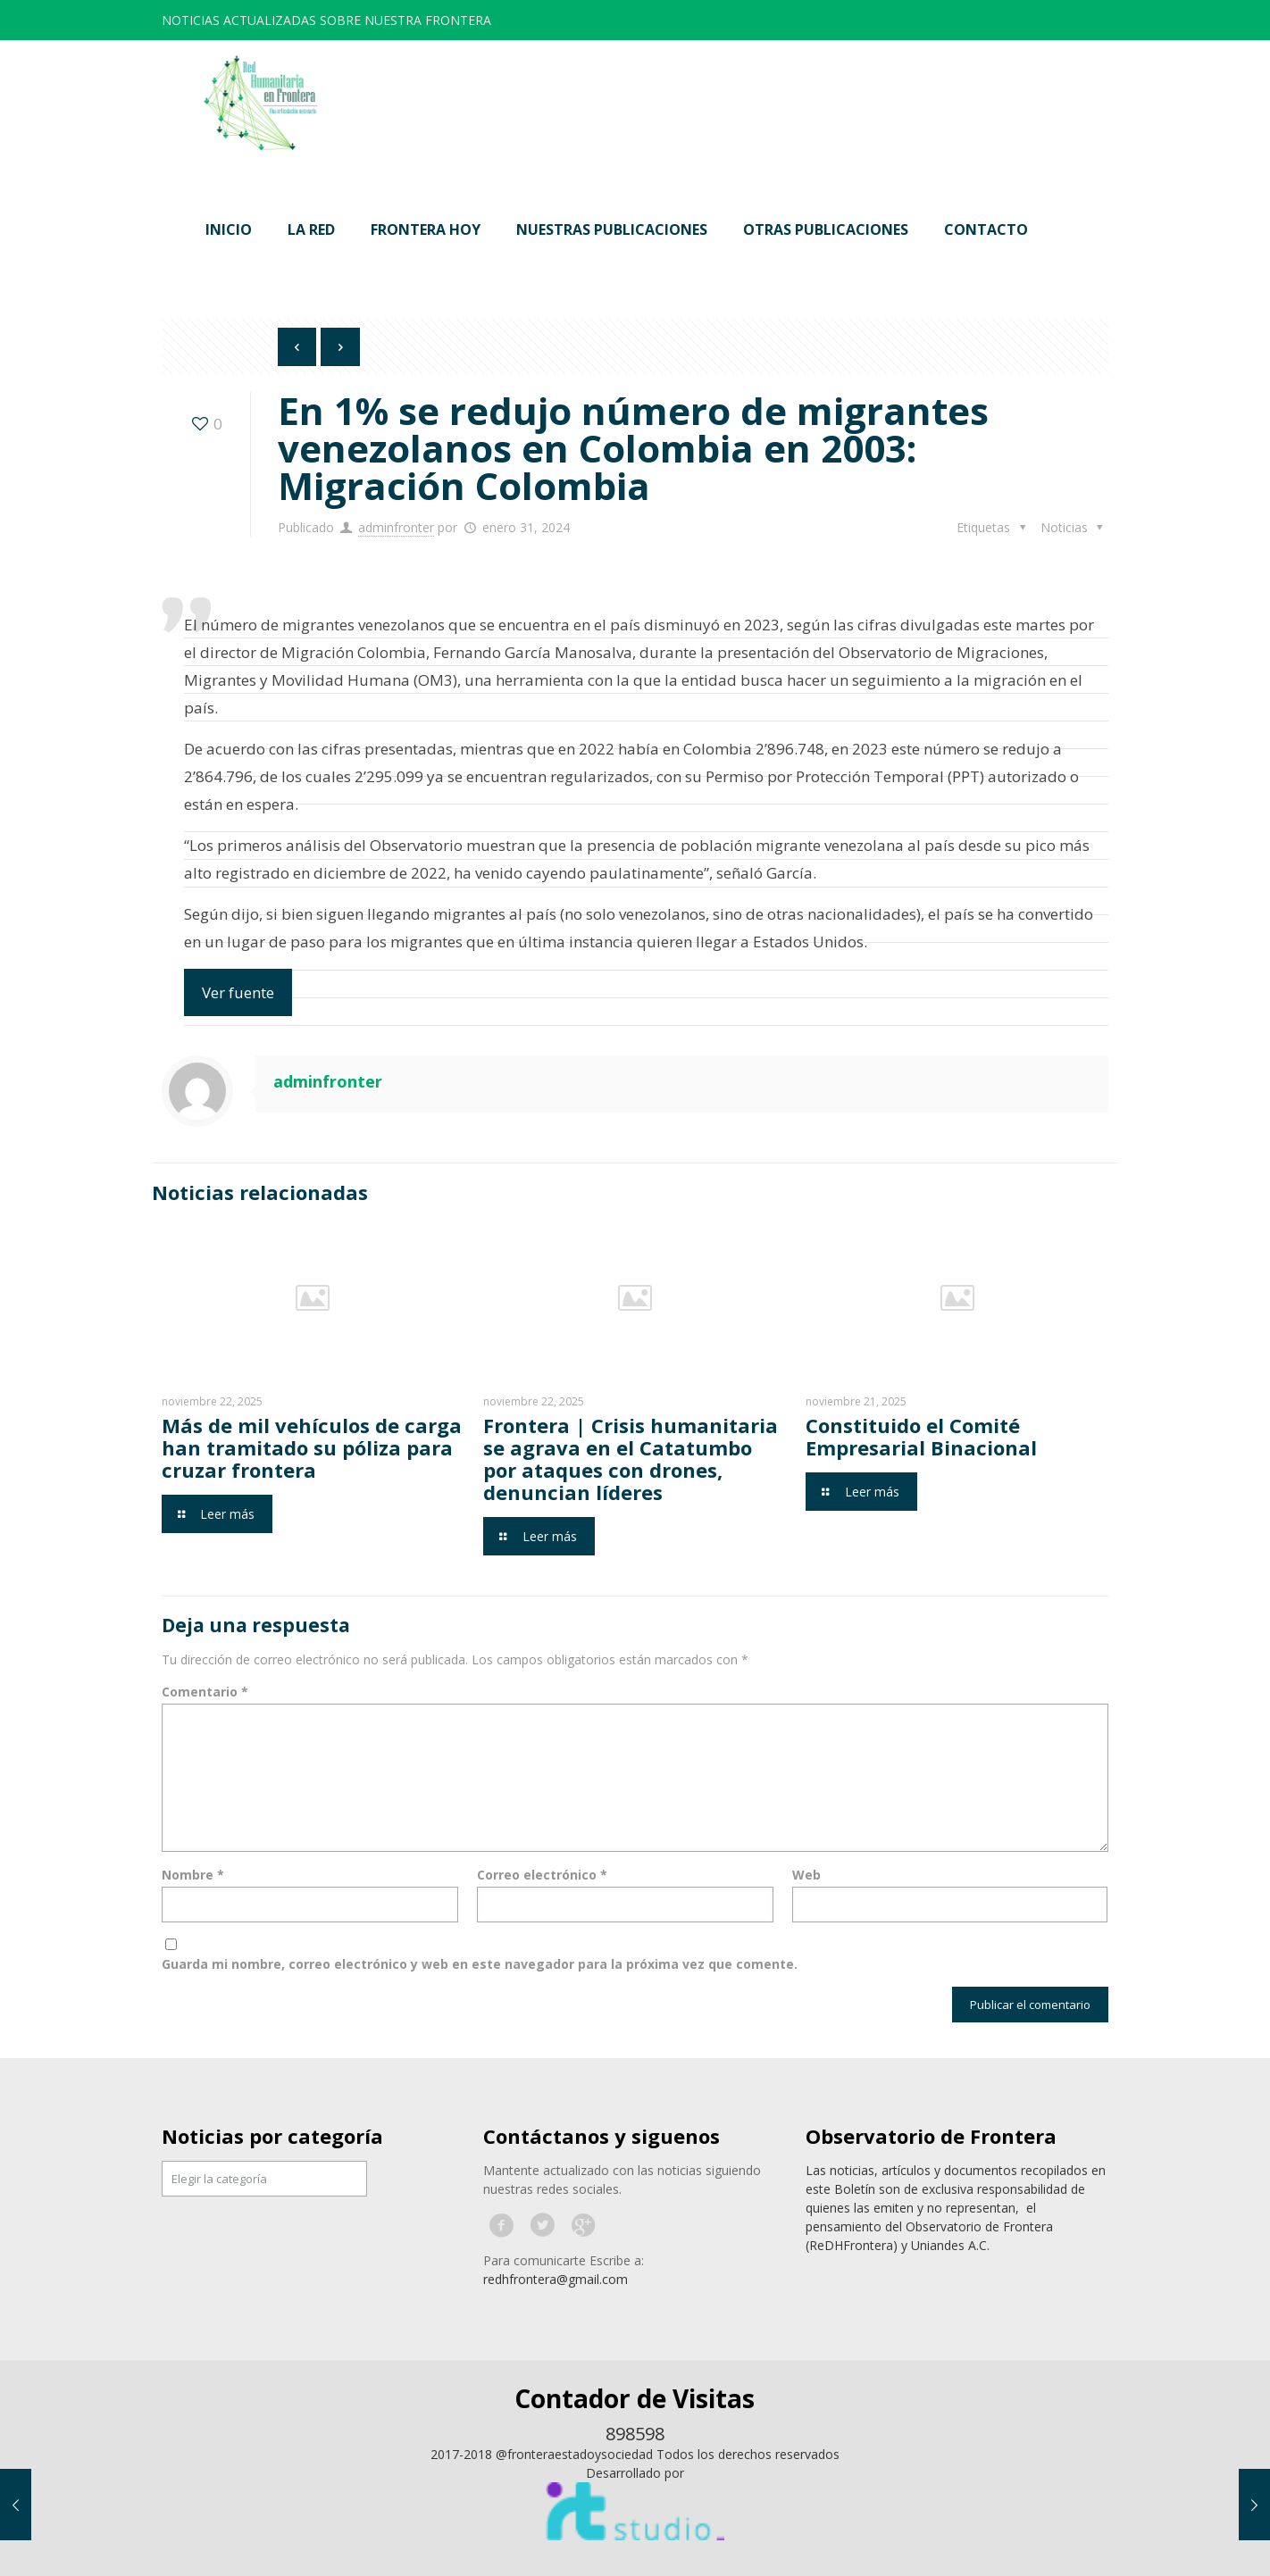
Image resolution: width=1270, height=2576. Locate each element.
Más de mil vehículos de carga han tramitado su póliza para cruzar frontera (312, 1447)
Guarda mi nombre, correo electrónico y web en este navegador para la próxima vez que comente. (480, 1963)
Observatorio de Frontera (931, 2135)
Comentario (205, 1691)
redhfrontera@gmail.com (555, 2279)
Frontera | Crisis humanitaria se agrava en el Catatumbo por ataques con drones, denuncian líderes (630, 1458)
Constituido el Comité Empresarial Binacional (921, 1436)
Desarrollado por (635, 2472)
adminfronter (396, 527)
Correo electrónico (542, 1874)
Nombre (193, 1874)
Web (806, 1874)
